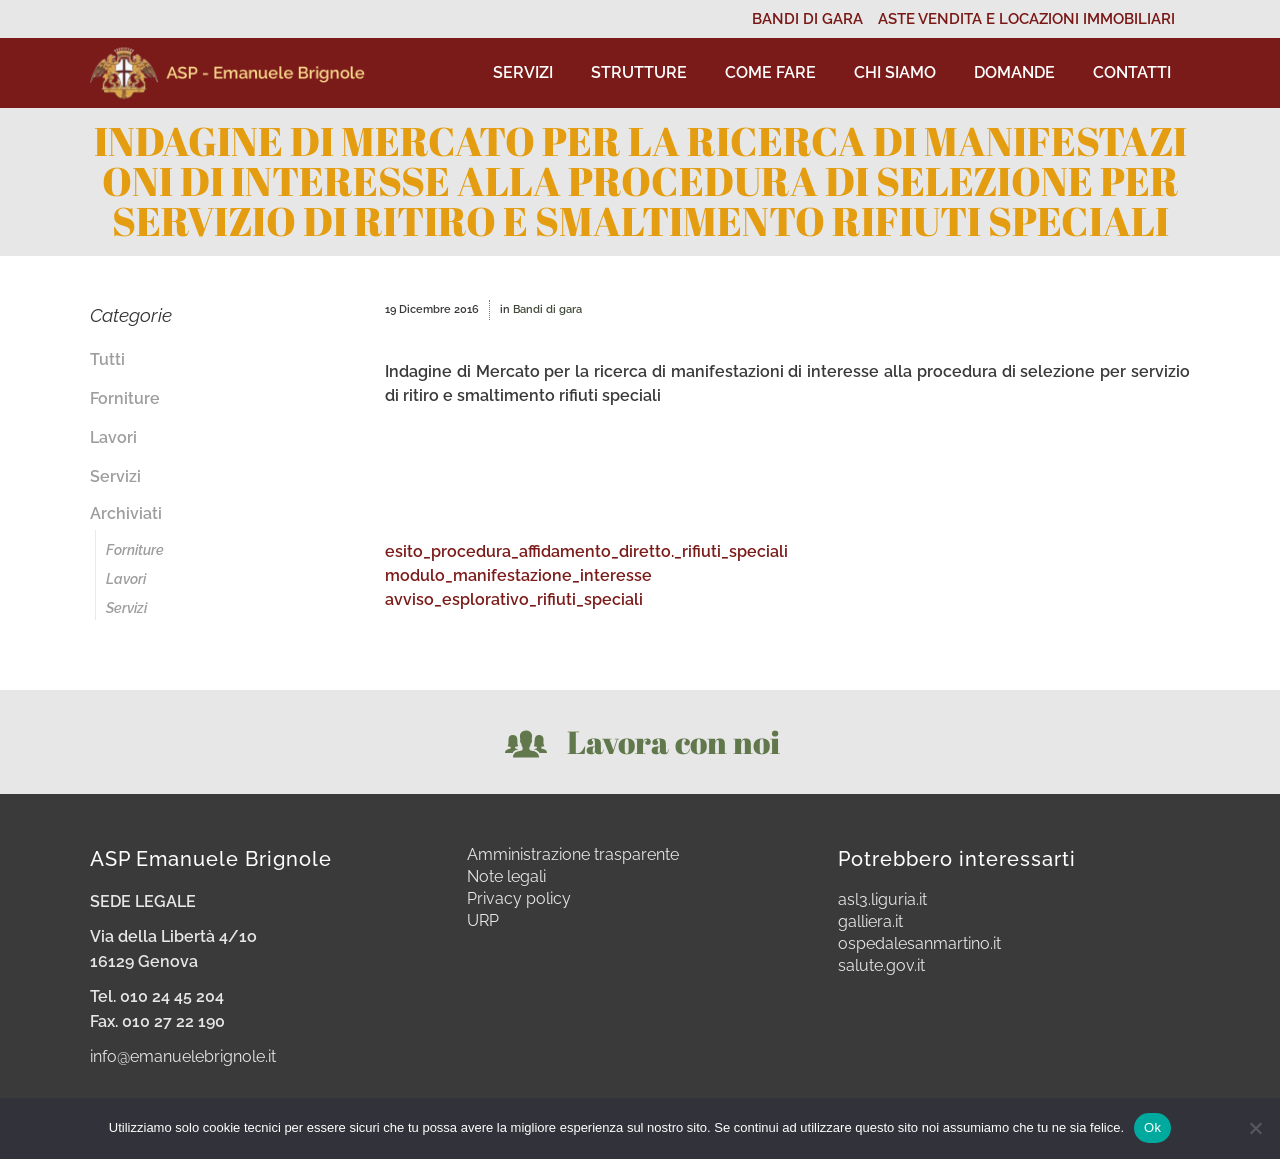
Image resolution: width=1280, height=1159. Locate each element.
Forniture (125, 398)
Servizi (115, 476)
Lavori (113, 437)
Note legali (506, 877)
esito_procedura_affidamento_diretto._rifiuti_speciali (586, 551)
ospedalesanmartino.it (919, 944)
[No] (1255, 1128)
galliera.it (870, 922)
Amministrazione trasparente (573, 855)
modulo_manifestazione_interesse (518, 575)
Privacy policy (519, 899)
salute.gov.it (881, 966)
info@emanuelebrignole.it (183, 1056)
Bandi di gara (547, 309)
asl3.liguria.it (882, 900)
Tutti (107, 359)
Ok (1152, 1127)
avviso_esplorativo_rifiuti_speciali (514, 599)
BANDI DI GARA (807, 19)
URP (483, 921)
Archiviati (126, 513)
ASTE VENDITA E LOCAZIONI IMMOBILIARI (1026, 19)
